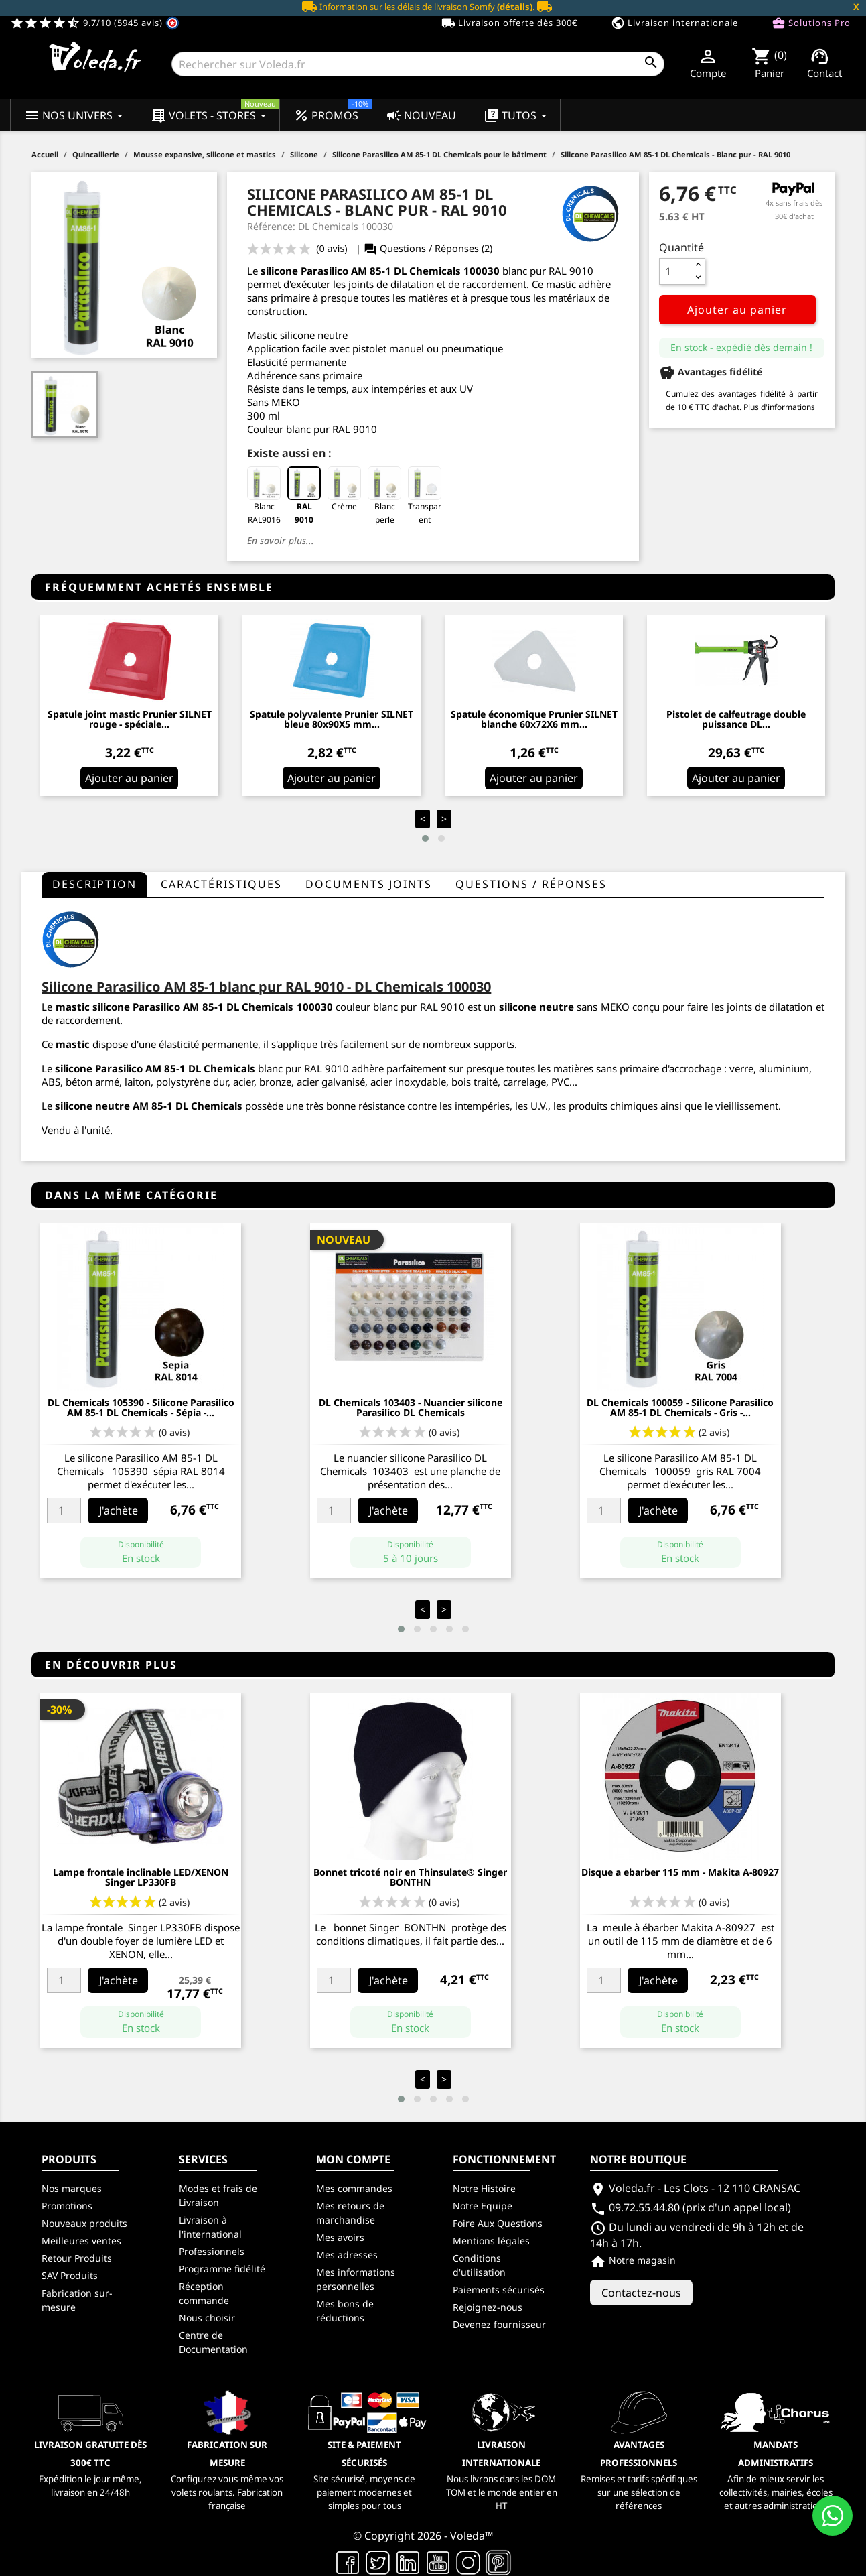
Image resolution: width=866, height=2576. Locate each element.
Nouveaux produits (84, 2223)
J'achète (118, 1510)
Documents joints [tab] (368, 884)
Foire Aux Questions (498, 2223)
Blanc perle (384, 495)
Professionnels (211, 2251)
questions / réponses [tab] (531, 884)
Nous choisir (207, 2317)
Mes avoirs (340, 2237)
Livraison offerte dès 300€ (509, 23)
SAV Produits (70, 2275)
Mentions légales (491, 2240)
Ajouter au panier (737, 309)
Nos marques (72, 2188)
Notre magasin (633, 2260)
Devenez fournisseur (499, 2324)
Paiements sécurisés (499, 2289)
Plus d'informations (779, 407)
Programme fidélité (222, 2268)
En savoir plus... (280, 540)
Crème (344, 489)
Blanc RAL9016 (264, 495)
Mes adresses (347, 2254)
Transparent (424, 495)
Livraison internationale (674, 23)
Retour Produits (77, 2258)
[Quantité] (675, 271)
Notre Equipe (482, 2205)
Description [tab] (94, 884)
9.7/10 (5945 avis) (94, 23)
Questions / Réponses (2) (428, 248)
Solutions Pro (811, 23)
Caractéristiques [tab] (221, 884)
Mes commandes (354, 2188)
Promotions (67, 2205)
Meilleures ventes (81, 2240)
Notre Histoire (484, 2188)
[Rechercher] (418, 64)
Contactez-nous (641, 2292)
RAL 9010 (304, 495)
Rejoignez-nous (487, 2307)
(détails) (514, 7)
